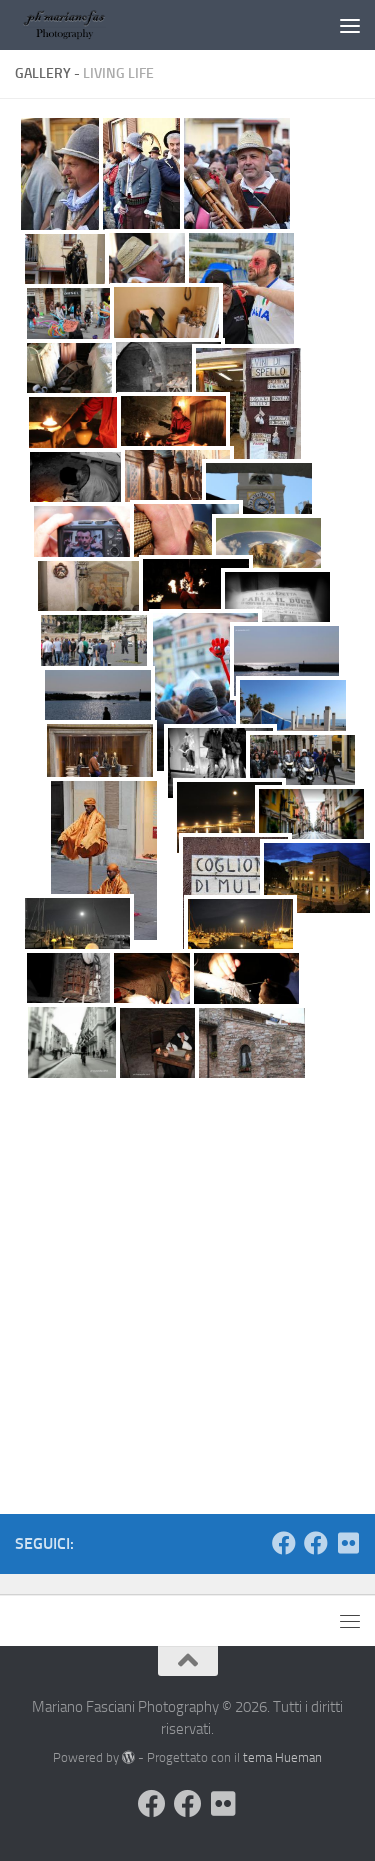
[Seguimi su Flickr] (348, 1543)
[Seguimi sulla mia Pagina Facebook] (316, 1543)
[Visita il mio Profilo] (284, 1543)
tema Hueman (282, 1757)
